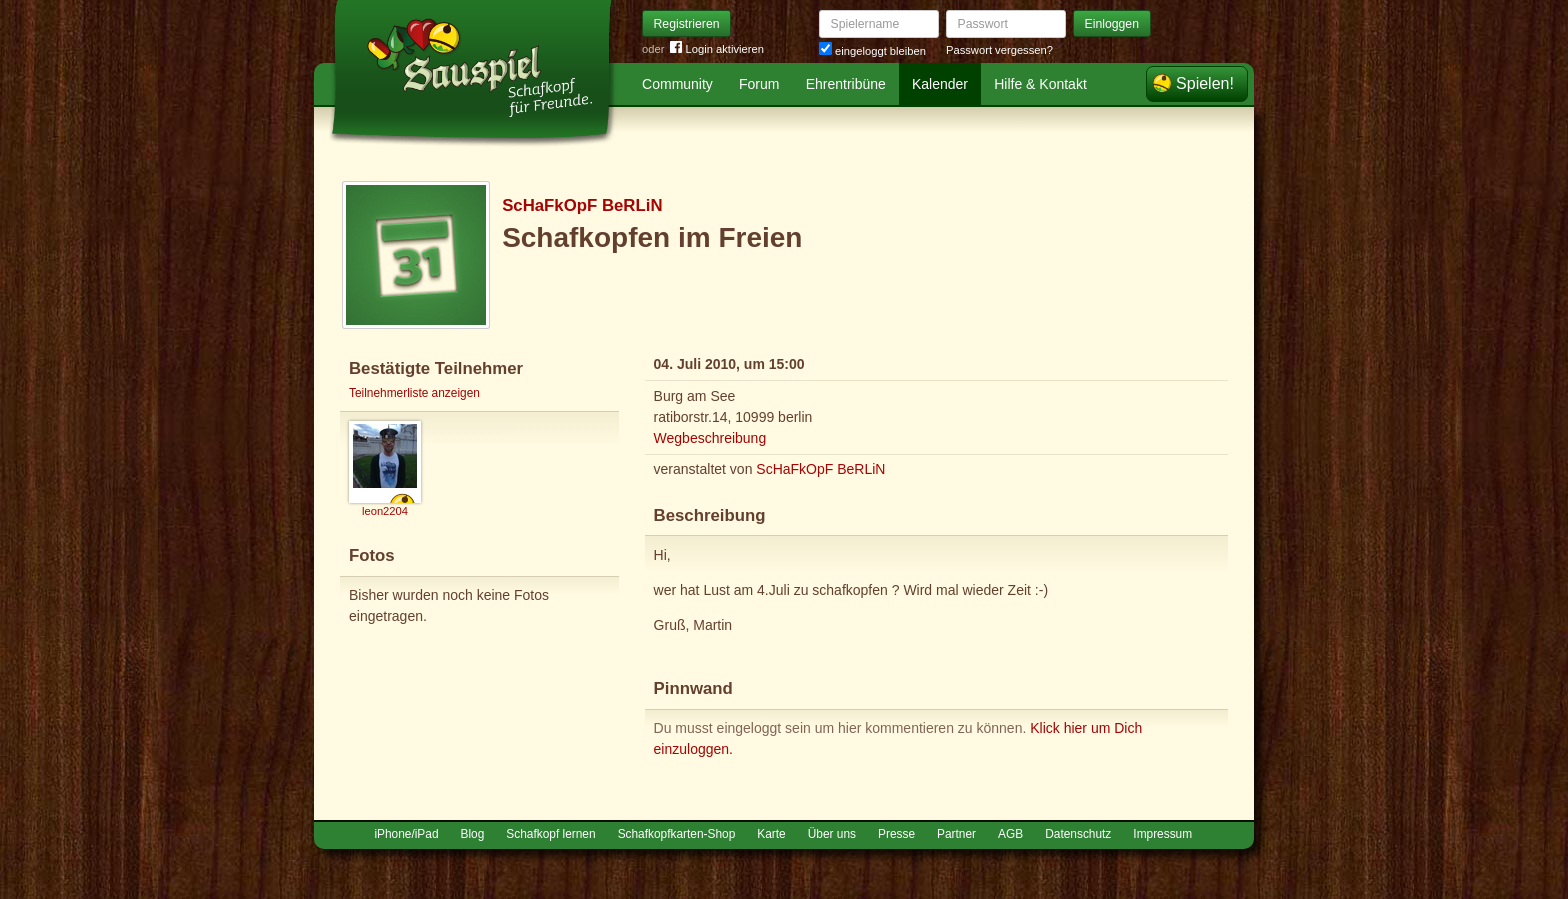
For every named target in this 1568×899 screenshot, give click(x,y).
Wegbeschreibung (710, 438)
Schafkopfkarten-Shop (677, 834)
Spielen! (1205, 83)
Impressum (1162, 834)
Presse (896, 834)
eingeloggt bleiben (872, 51)
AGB (1010, 834)
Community (677, 84)
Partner (956, 834)
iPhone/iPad (406, 834)
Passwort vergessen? (999, 50)
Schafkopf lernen (550, 834)
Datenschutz (1078, 834)
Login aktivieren (717, 49)
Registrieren (687, 24)
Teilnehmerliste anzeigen (414, 393)
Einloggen (1112, 24)
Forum (759, 84)
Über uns (832, 834)
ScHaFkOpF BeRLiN (582, 205)
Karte (771, 834)
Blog (473, 834)
